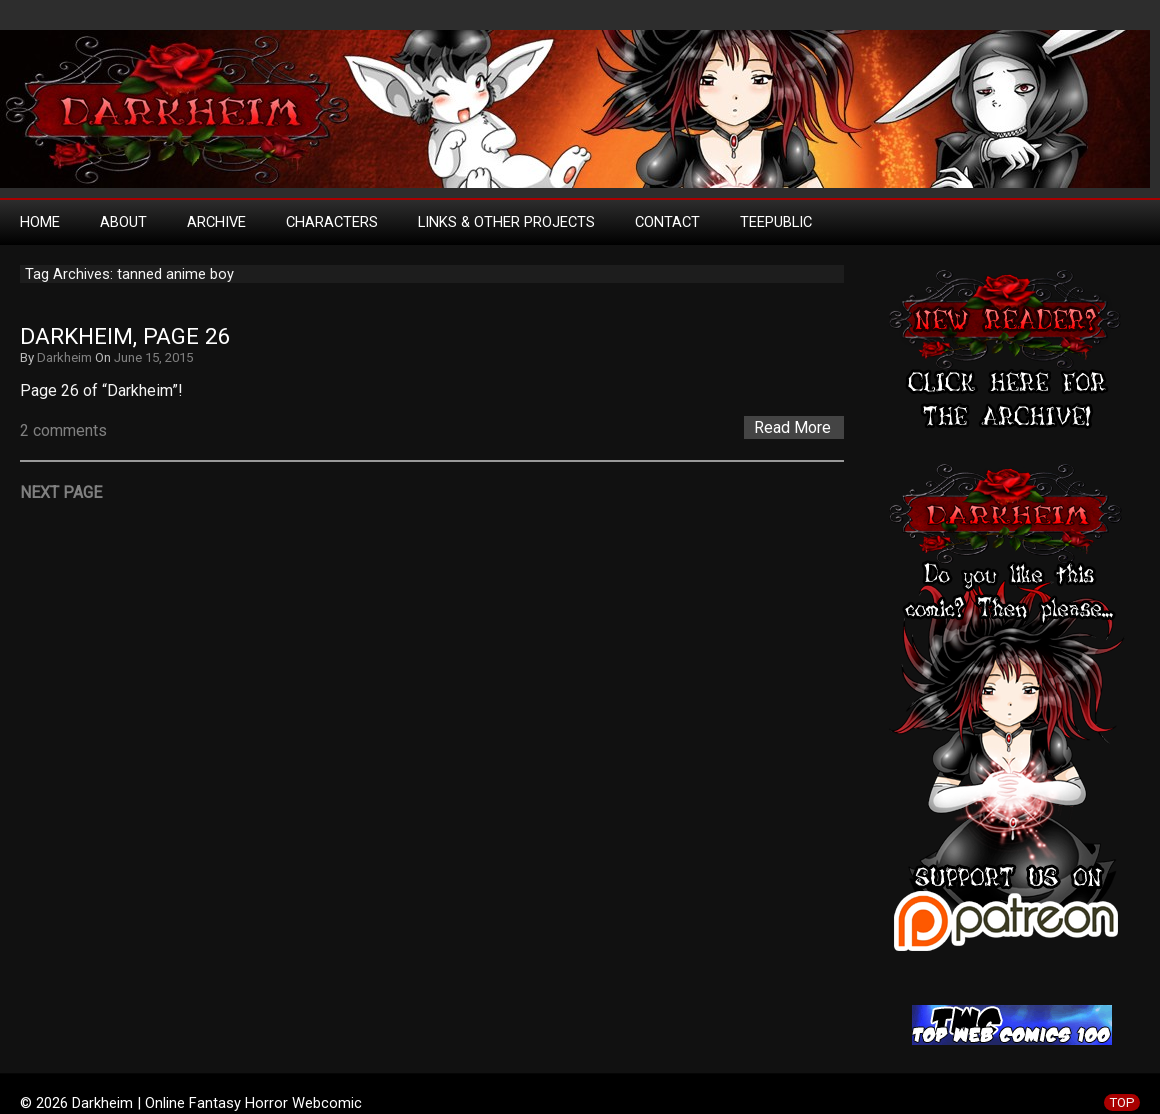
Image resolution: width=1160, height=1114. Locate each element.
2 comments (63, 430)
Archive (216, 222)
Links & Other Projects (506, 222)
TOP (1122, 1102)
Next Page (61, 492)
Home (40, 222)
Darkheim (64, 357)
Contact (667, 222)
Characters (332, 222)
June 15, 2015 (153, 357)
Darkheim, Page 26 (125, 336)
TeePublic (776, 222)
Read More (792, 427)
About (123, 222)
